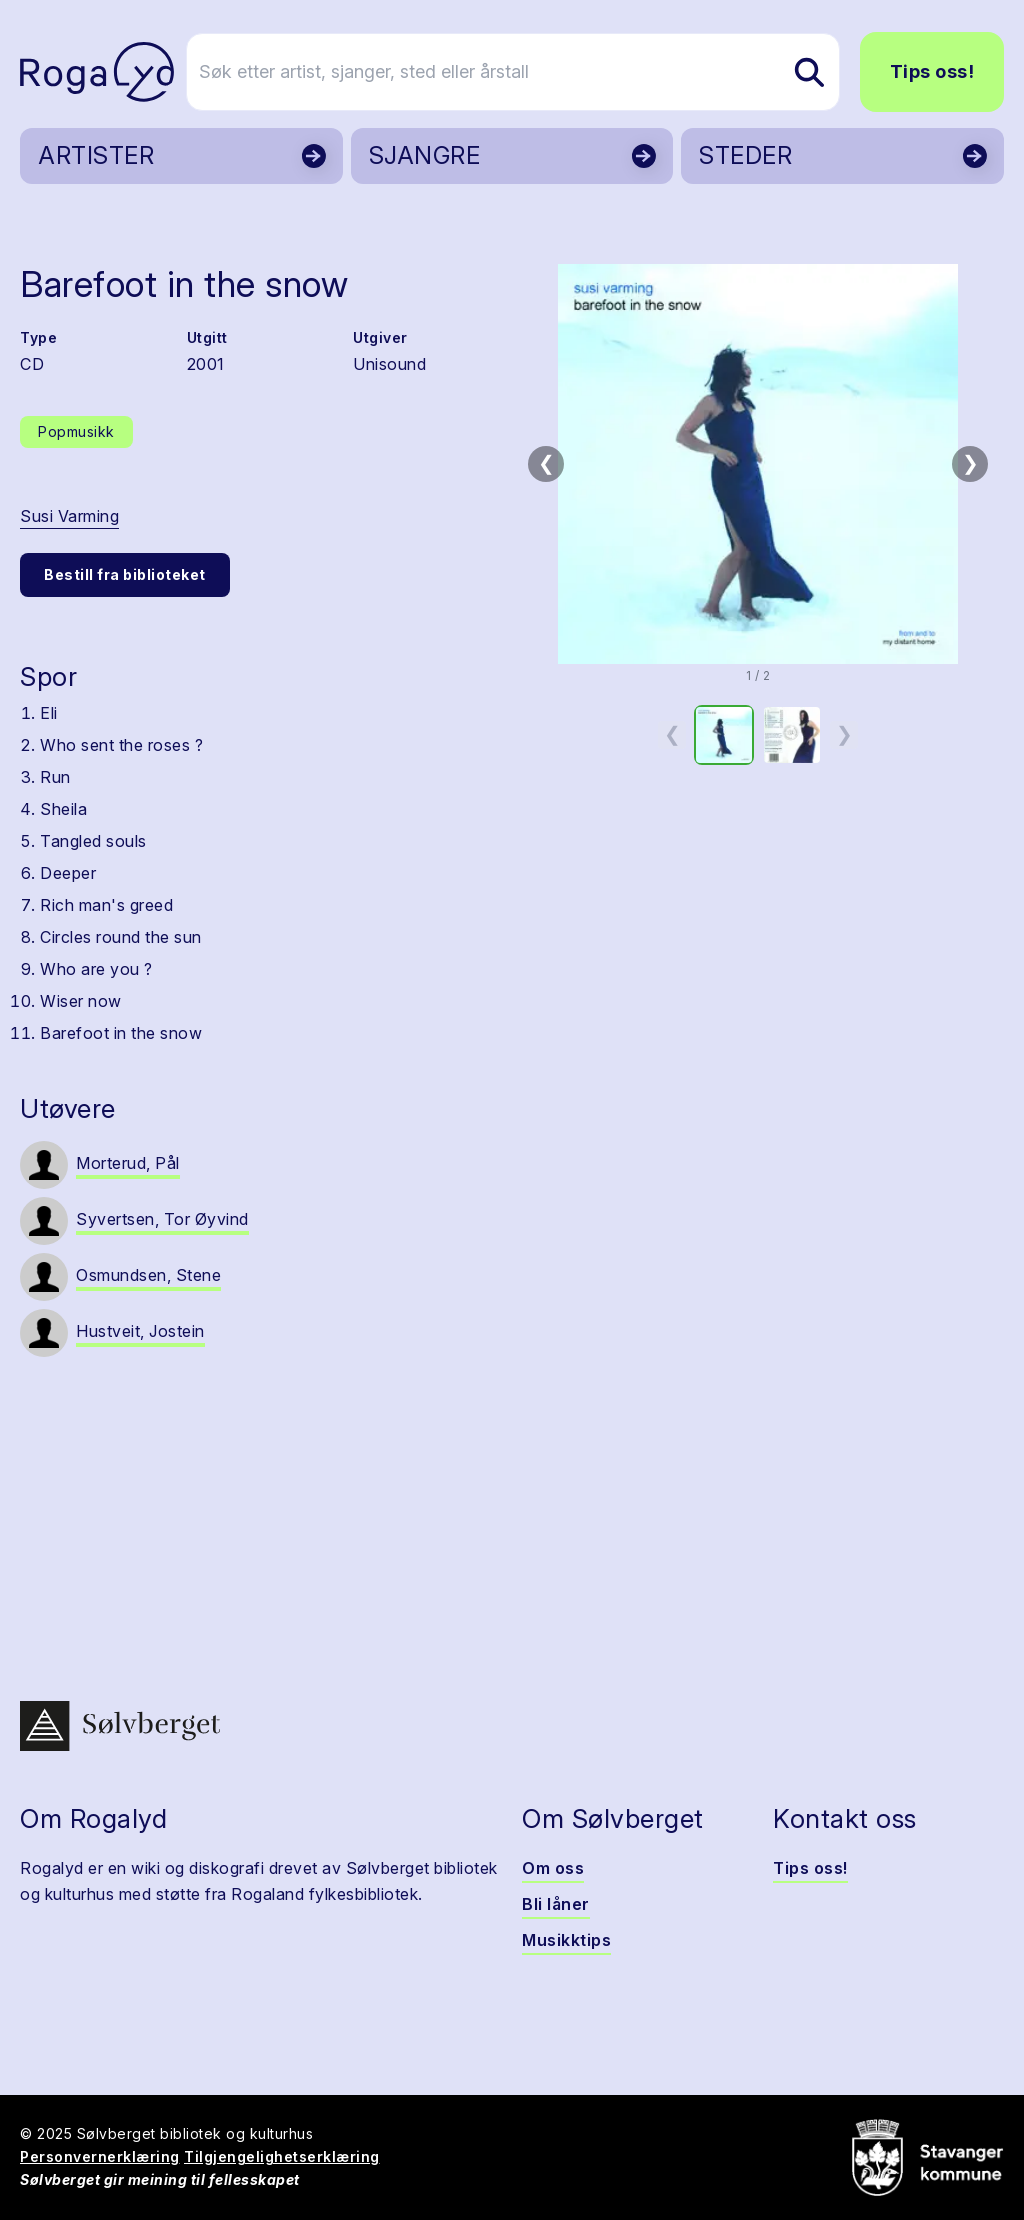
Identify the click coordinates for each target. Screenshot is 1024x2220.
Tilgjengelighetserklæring (282, 2156)
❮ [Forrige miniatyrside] (672, 734)
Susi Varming (69, 516)
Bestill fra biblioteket (125, 574)
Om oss (553, 1868)
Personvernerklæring (100, 2156)
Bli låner (556, 1904)
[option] (724, 735)
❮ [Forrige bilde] (546, 463)
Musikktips (566, 1940)
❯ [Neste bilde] (970, 463)
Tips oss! (932, 71)
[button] (758, 464)
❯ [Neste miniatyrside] (844, 734)
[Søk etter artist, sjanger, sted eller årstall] (521, 72)
